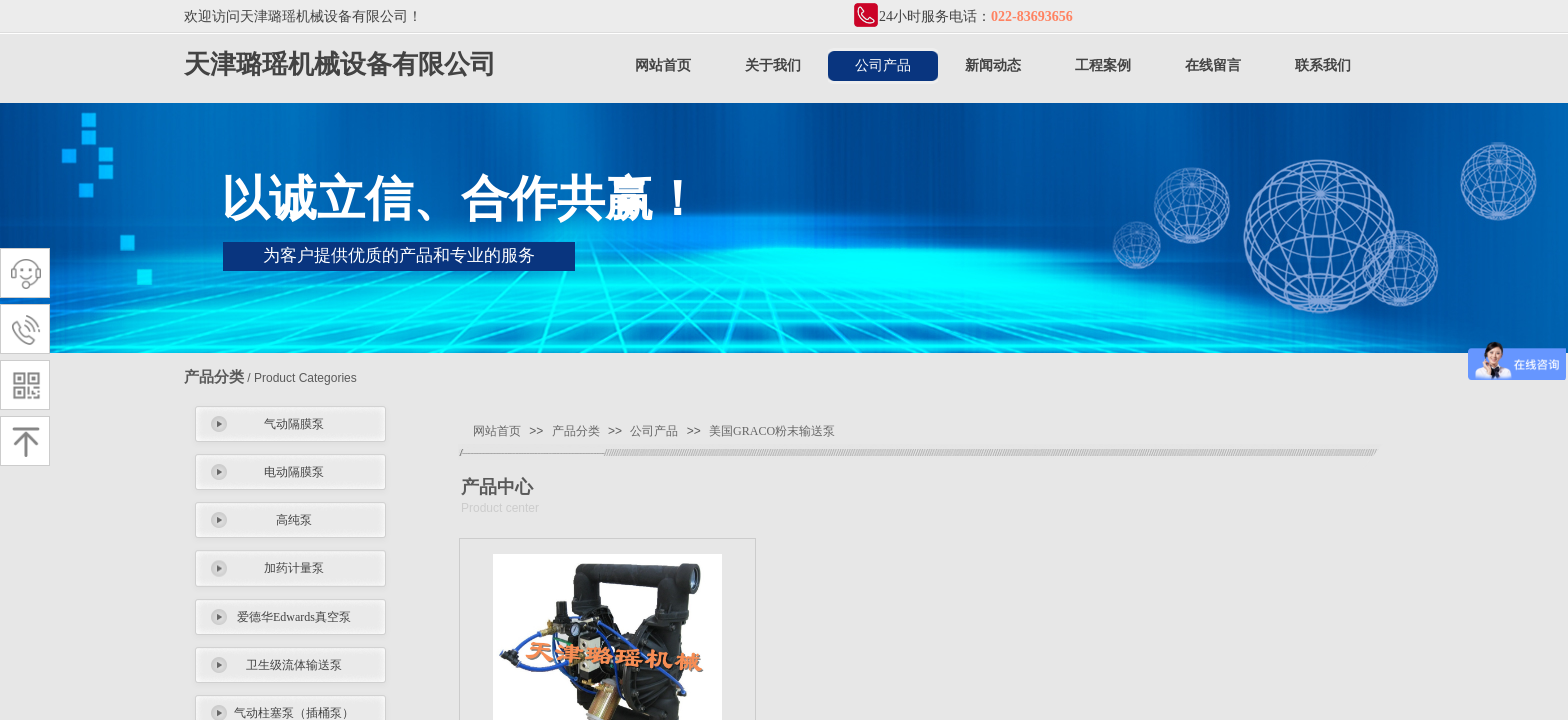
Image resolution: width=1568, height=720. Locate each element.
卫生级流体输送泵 (294, 665)
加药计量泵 (294, 568)
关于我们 (773, 65)
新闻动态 (993, 65)
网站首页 (663, 65)
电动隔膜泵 (294, 472)
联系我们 (1323, 65)
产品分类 (576, 431)
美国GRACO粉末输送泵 (772, 431)
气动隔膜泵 (294, 424)
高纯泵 (294, 520)
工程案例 (1103, 65)
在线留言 (1213, 65)
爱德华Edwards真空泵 (294, 617)
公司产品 (883, 65)
